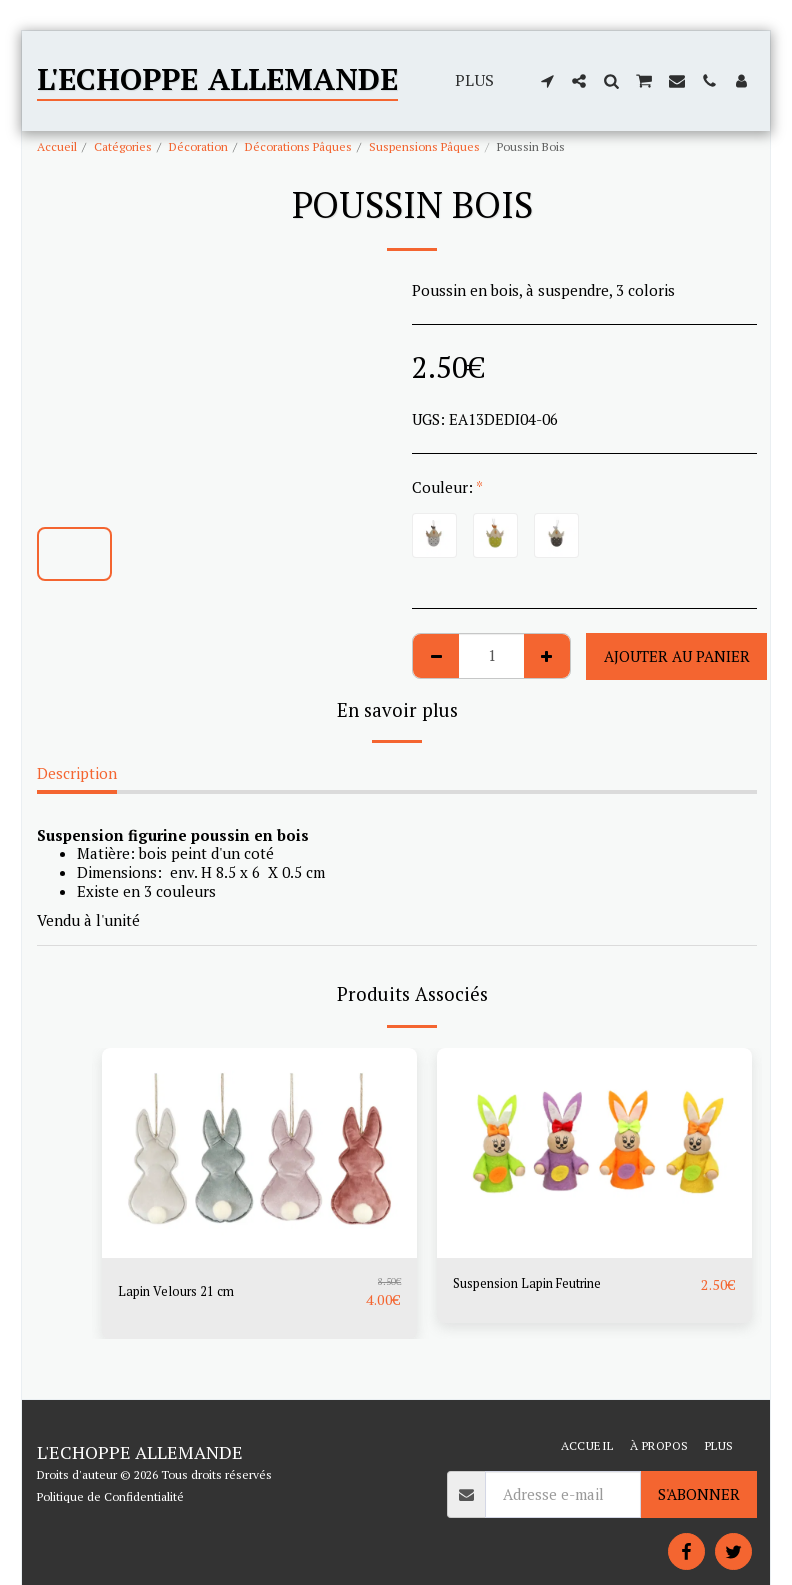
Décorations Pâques (298, 146)
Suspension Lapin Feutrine (545, 1285)
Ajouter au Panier (677, 656)
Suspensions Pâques (424, 146)
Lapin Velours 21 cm (187, 1292)
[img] (259, 1153)
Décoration (198, 146)
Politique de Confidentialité (110, 1496)
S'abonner (699, 1494)
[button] (547, 81)
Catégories (123, 146)
